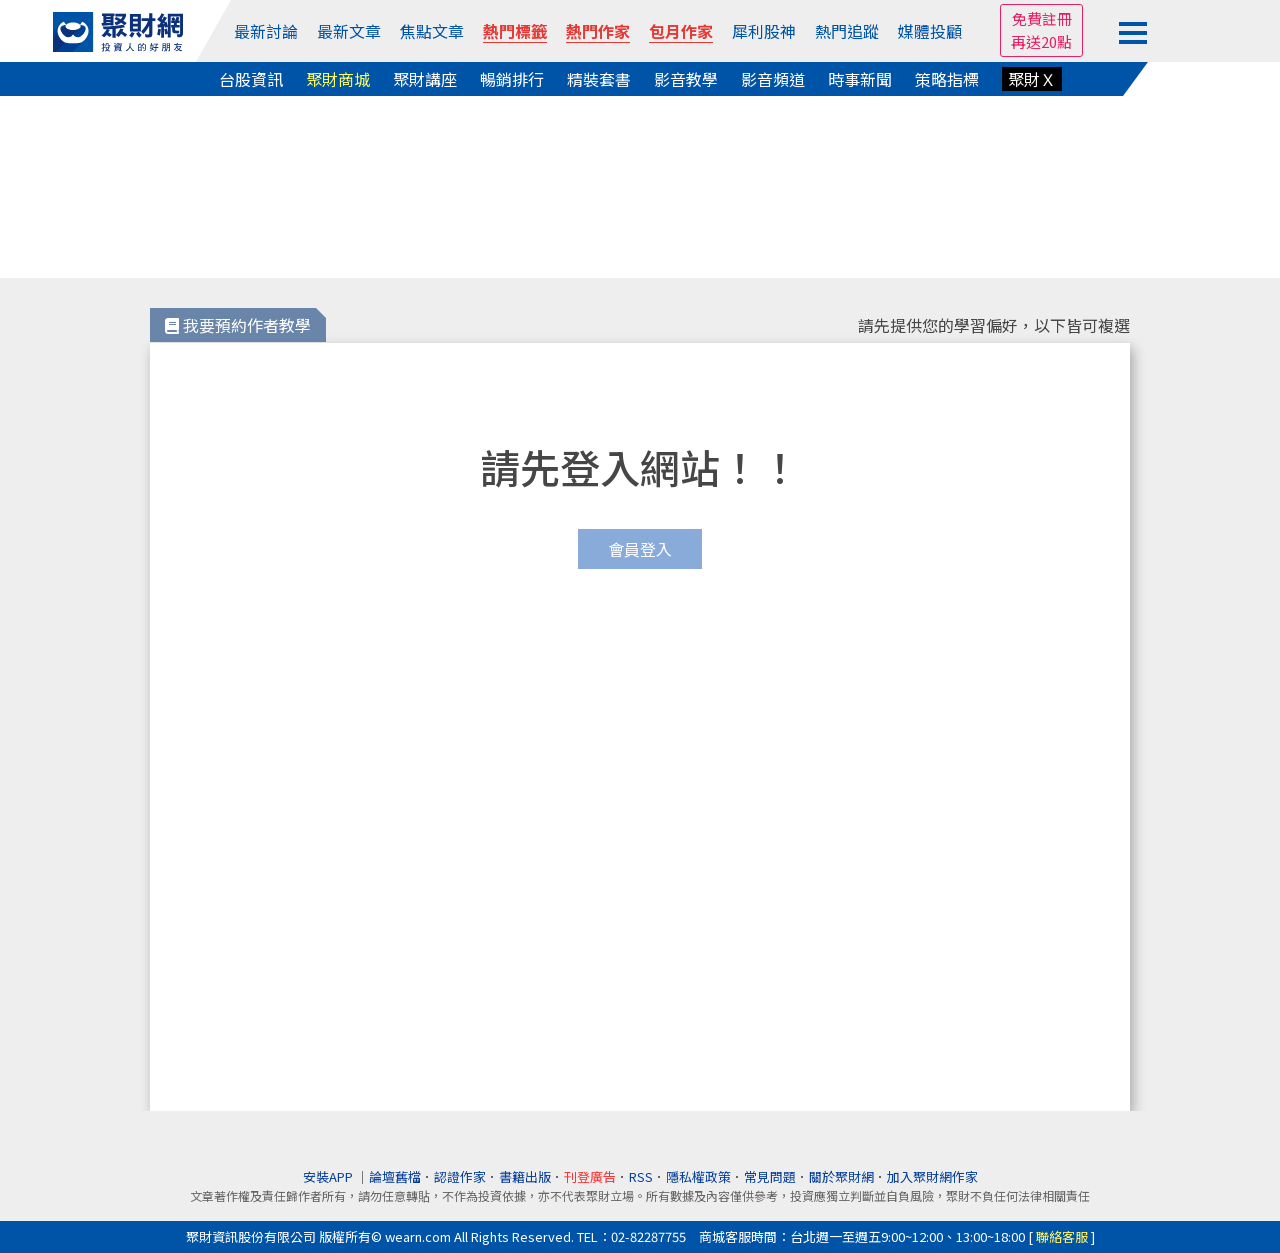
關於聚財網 (841, 1176)
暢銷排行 (512, 79)
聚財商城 (338, 79)
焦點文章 (432, 31)
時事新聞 (860, 79)
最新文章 (349, 31)
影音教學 (686, 79)
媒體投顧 (930, 31)
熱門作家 (598, 31)
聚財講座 (425, 79)
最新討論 (266, 31)
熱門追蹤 (847, 31)
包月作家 (681, 31)
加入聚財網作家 (932, 1176)
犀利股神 (764, 31)
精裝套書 (599, 79)
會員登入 (640, 549)
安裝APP (329, 1176)
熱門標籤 (515, 31)
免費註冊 (1042, 18)
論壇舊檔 (395, 1176)
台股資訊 (251, 79)
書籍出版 (525, 1176)
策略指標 (947, 79)
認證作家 (460, 1176)
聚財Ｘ (1032, 79)
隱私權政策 (698, 1176)
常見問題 (770, 1176)
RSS (641, 1176)
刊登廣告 (590, 1176)
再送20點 (1041, 41)
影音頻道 (773, 79)
